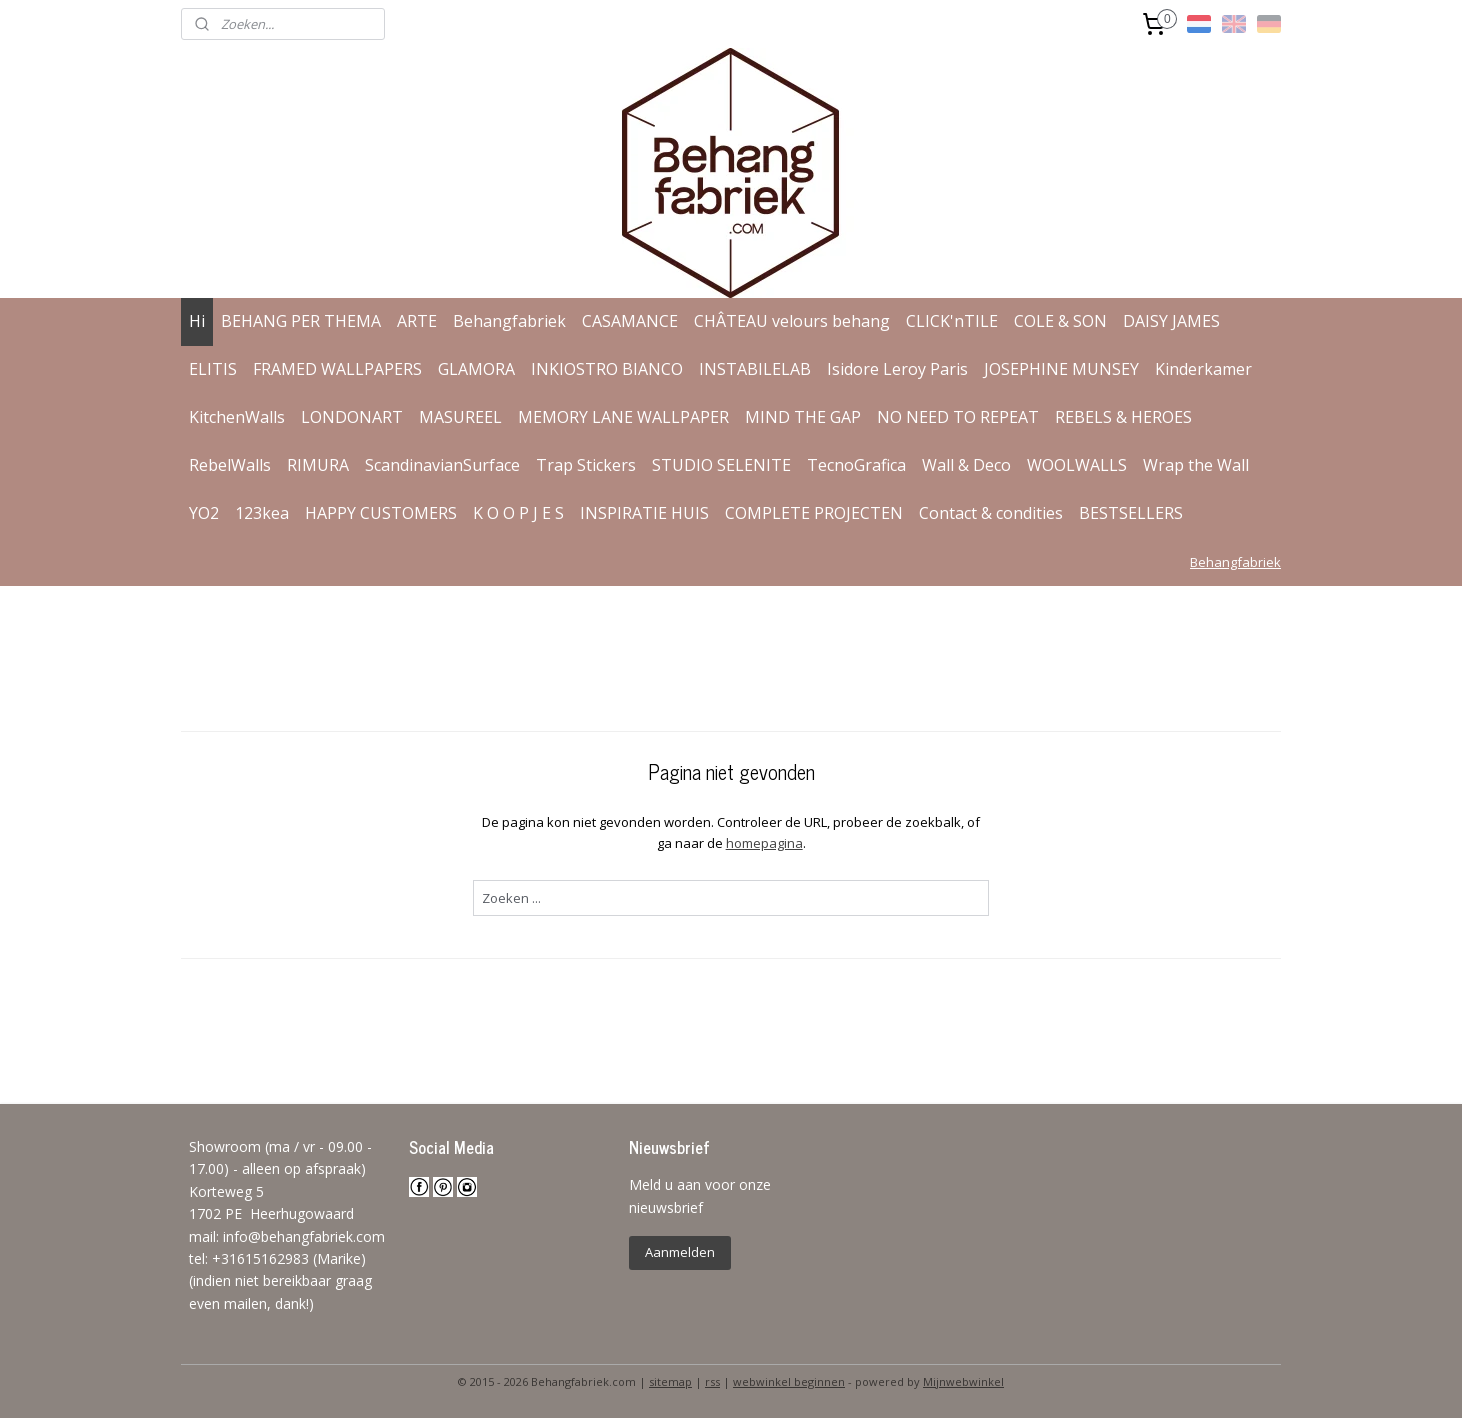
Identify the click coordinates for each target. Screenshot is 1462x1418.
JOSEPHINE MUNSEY (1061, 369)
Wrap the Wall (1196, 465)
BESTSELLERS (1131, 513)
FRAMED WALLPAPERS (337, 369)
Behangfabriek (509, 321)
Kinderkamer (1203, 369)
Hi (197, 321)
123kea (262, 513)
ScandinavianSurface (442, 465)
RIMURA (318, 465)
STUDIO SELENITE (721, 465)
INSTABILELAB (755, 369)
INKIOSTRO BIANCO (607, 369)
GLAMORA (476, 369)
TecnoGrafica (856, 465)
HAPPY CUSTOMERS (381, 513)
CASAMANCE (630, 321)
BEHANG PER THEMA (301, 321)
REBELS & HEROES (1123, 417)
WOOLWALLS (1077, 465)
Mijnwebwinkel (963, 1381)
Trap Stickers (586, 465)
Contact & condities (991, 513)
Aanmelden (680, 1252)
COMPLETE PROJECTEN (814, 513)
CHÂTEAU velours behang (792, 321)
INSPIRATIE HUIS (644, 513)
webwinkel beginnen (789, 1381)
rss (712, 1381)
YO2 (204, 513)
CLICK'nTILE (952, 321)
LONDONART (352, 417)
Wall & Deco (966, 465)
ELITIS (213, 369)
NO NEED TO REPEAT (958, 417)
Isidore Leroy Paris (897, 369)
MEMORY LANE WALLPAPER (623, 417)
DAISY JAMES (1171, 321)
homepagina (763, 843)
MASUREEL (460, 417)
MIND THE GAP (803, 417)
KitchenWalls (237, 417)
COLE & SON (1060, 321)
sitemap (670, 1381)
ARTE (417, 321)
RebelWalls (230, 465)
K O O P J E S (518, 513)
